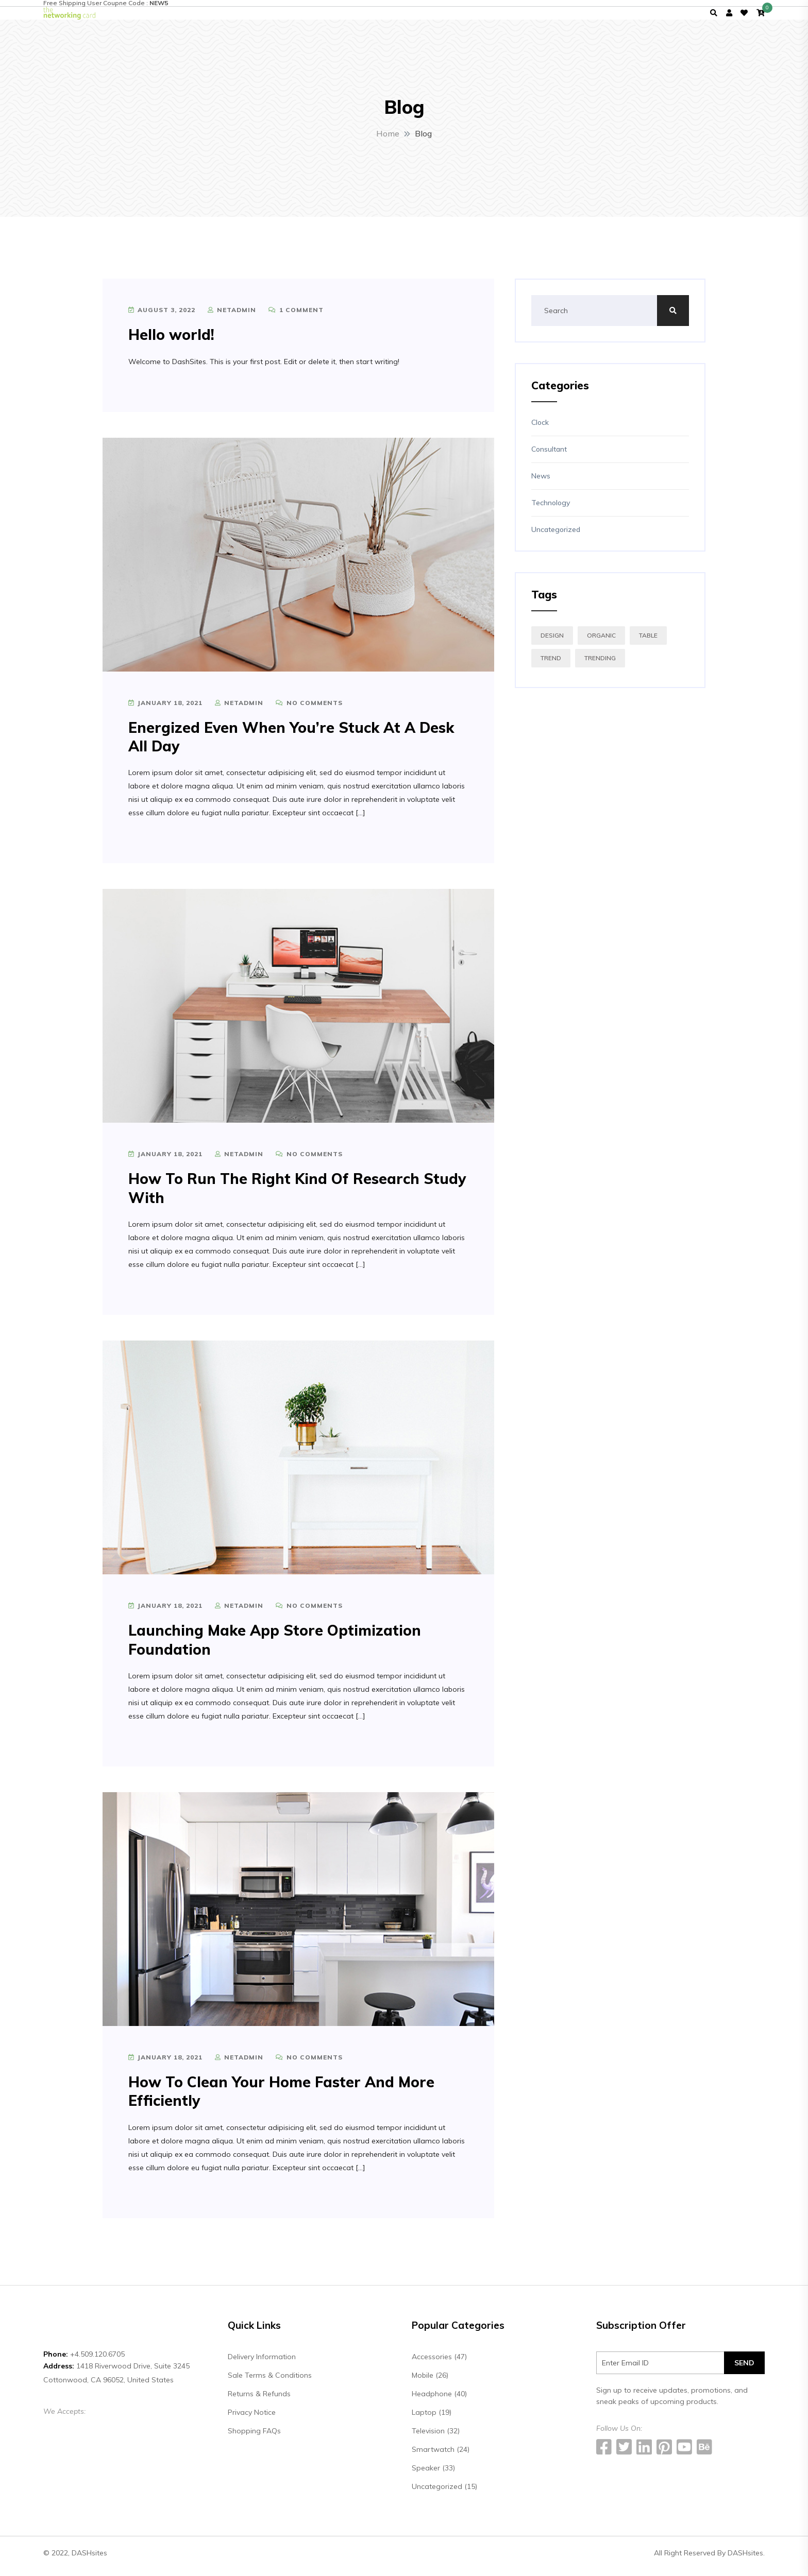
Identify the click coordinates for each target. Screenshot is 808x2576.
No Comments (309, 709)
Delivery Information (262, 2362)
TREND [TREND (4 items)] (551, 664)
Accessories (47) (439, 2362)
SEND (744, 2369)
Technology (550, 509)
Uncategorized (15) (444, 2492)
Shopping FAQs (254, 2437)
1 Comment (296, 316)
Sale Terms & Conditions (270, 2381)
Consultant (549, 455)
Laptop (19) (431, 2418)
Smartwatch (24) (440, 2455)
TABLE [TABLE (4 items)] (648, 642)
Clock (540, 429)
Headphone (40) (439, 2400)
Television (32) (436, 2437)
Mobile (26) (430, 2381)
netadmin (232, 316)
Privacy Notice (252, 2418)
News (540, 482)
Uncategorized (555, 536)
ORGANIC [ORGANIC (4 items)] (601, 642)
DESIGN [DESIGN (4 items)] (552, 642)
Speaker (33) (433, 2474)
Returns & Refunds (259, 2400)
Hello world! (171, 341)
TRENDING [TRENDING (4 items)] (600, 664)
